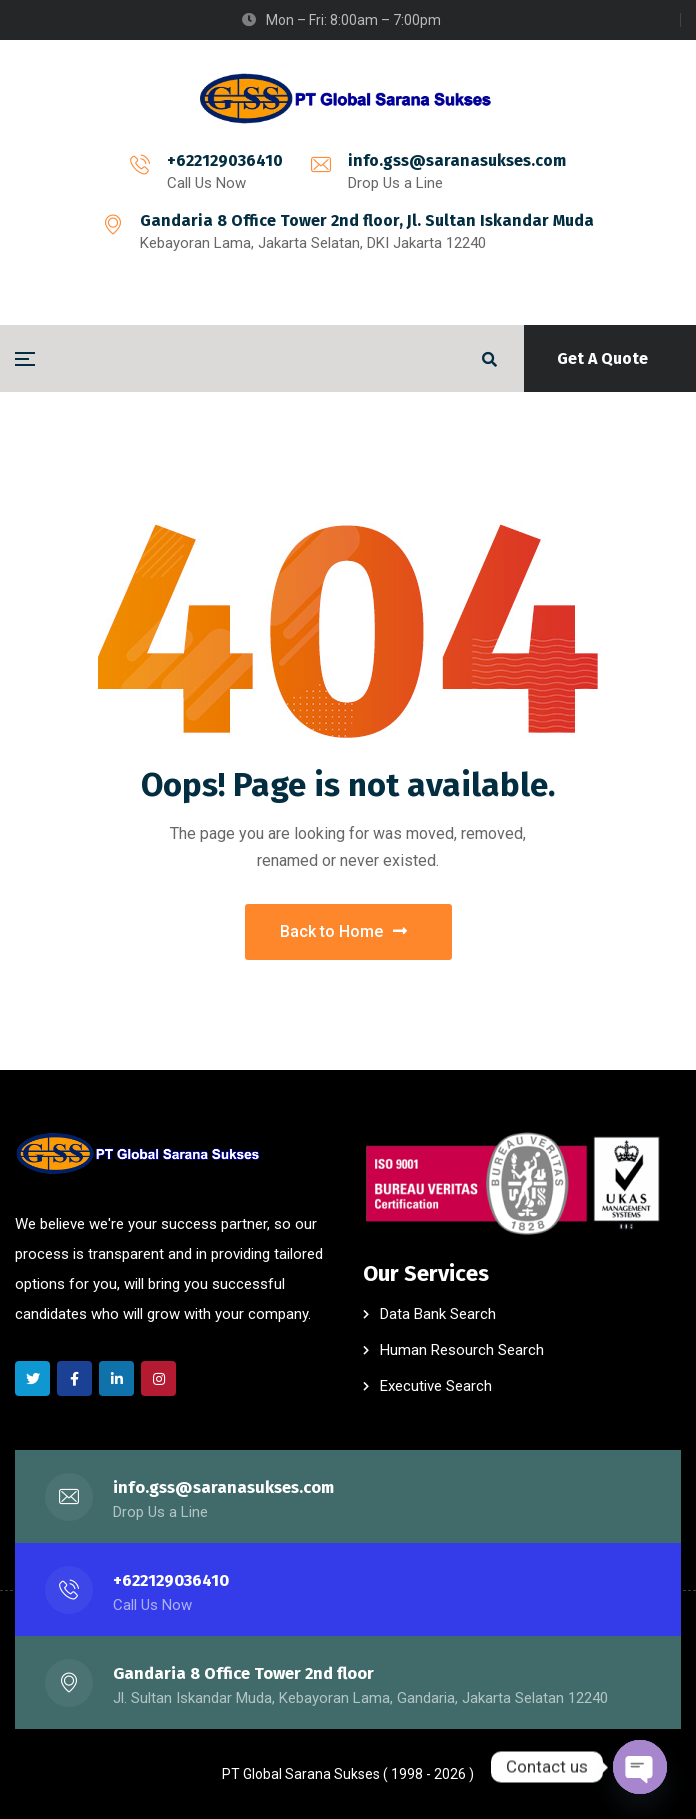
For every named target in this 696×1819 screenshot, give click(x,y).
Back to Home (343, 931)
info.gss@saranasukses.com (457, 160)
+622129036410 (225, 160)
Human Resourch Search (462, 1350)
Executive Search (436, 1386)
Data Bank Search (438, 1314)
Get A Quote (602, 358)
